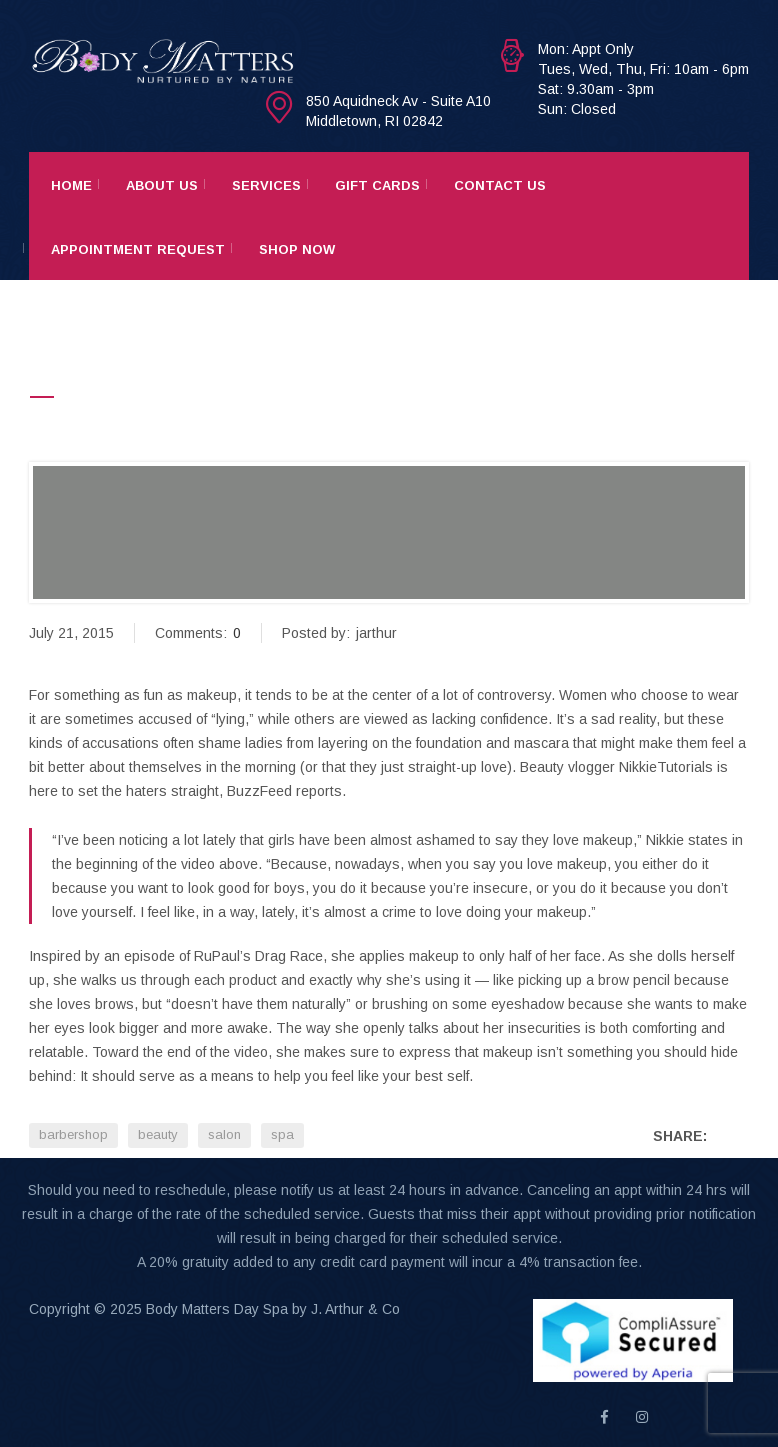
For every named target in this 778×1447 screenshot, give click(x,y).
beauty (158, 1134)
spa (282, 1134)
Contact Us (500, 185)
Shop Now (297, 249)
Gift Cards (377, 185)
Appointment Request (138, 249)
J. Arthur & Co (355, 1309)
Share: (680, 1136)
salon (224, 1134)
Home (71, 185)
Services (266, 185)
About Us (162, 185)
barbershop (73, 1134)
